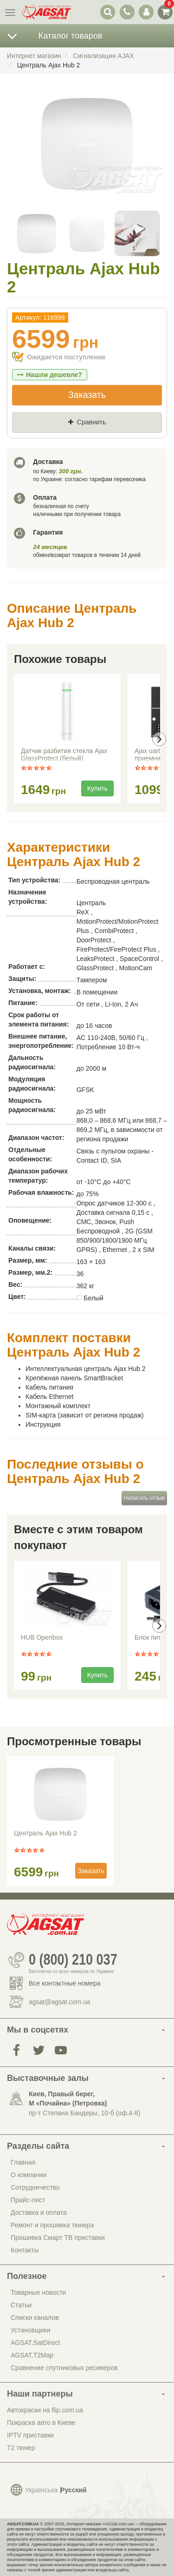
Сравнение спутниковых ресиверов (64, 2367)
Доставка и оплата (39, 2212)
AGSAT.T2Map (32, 2355)
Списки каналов (35, 2317)
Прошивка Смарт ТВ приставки (58, 2237)
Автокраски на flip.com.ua (45, 2410)
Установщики (30, 2330)
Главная (23, 2162)
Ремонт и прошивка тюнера (52, 2225)
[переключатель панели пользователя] (146, 11)
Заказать (87, 395)
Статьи (21, 2305)
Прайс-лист (28, 2200)
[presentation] (159, 739)
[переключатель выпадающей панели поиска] (107, 11)
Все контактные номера (65, 1983)
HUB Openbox (42, 1637)
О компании (28, 2175)
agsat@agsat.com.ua (59, 2002)
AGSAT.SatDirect (35, 2342)
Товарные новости (38, 2292)
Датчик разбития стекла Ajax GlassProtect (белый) (64, 754)
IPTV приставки (30, 2435)
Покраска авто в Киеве (41, 2422)
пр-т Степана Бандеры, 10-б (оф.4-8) (84, 2113)
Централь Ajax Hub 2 (45, 1833)
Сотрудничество (35, 2187)
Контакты (25, 2250)
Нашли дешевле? (49, 374)
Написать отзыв (144, 1498)
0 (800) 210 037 (73, 1960)
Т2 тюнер (21, 2447)
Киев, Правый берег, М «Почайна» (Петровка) (68, 2098)
